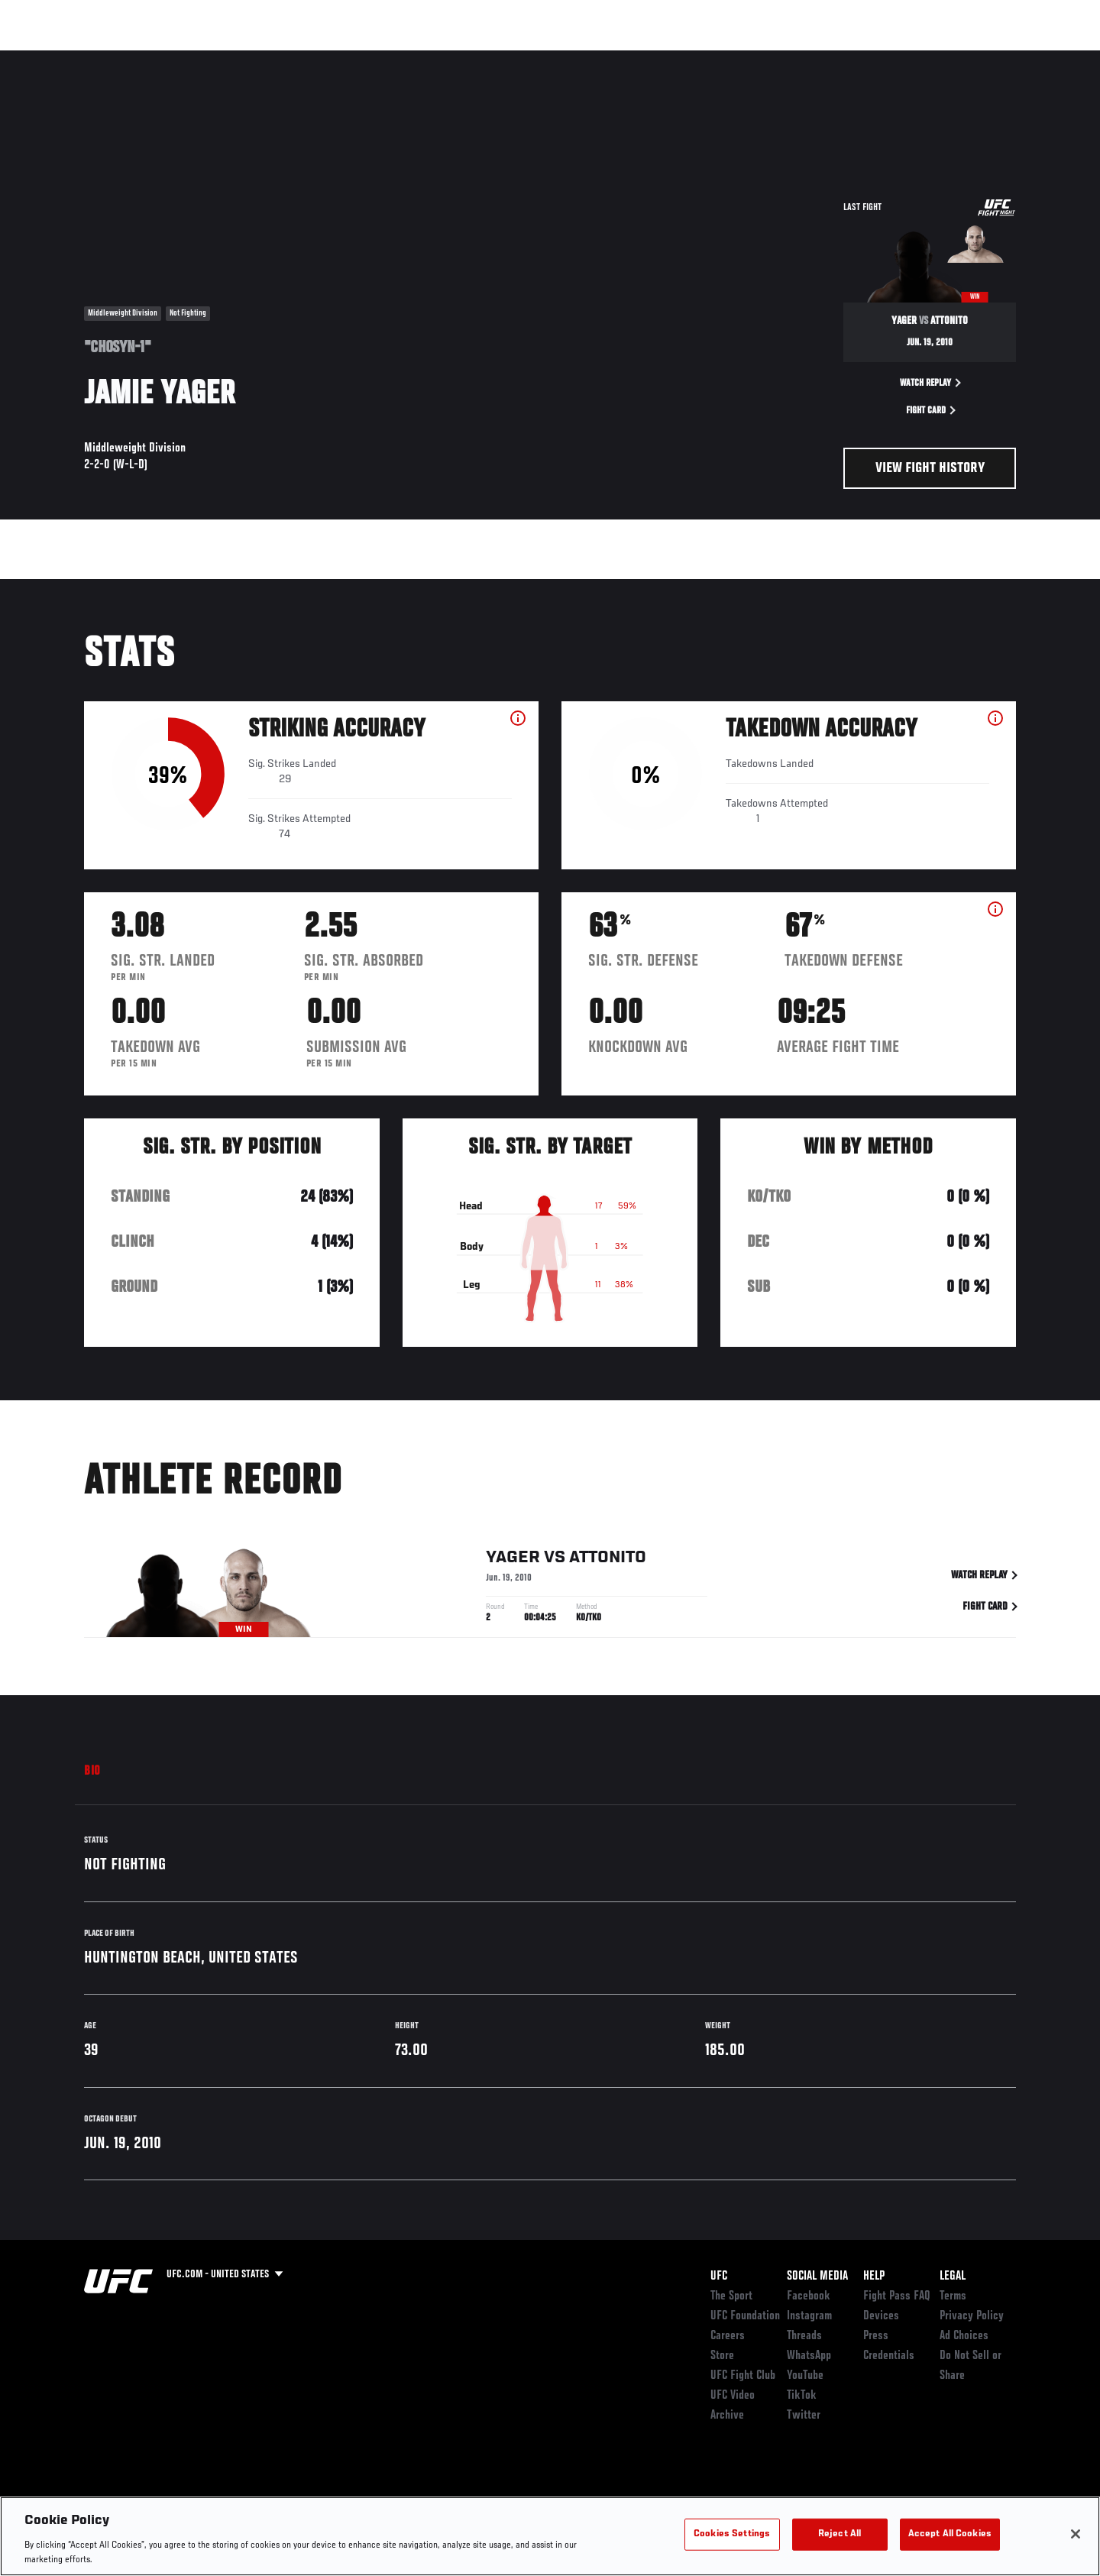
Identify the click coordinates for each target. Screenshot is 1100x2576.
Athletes (199, 58)
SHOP (982, 58)
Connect (796, 58)
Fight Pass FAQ (896, 2296)
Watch (858, 58)
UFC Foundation (745, 2316)
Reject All (839, 2534)
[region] (550, 2536)
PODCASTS (923, 58)
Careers (727, 2336)
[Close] (1075, 2534)
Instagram (809, 2316)
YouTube (805, 2376)
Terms (953, 2296)
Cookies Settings (732, 2534)
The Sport (731, 2296)
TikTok (802, 2396)
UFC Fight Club (742, 2376)
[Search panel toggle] (1024, 58)
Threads (804, 2336)
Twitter (803, 2415)
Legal (953, 2276)
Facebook (808, 2296)
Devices (881, 2316)
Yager (513, 1561)
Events (67, 58)
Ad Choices (964, 2336)
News (259, 58)
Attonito (607, 1561)
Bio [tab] (92, 1771)
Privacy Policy (972, 2316)
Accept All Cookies (950, 2534)
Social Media (817, 2276)
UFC (718, 2276)
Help (874, 2276)
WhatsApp (809, 2356)
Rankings (131, 58)
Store (722, 2356)
